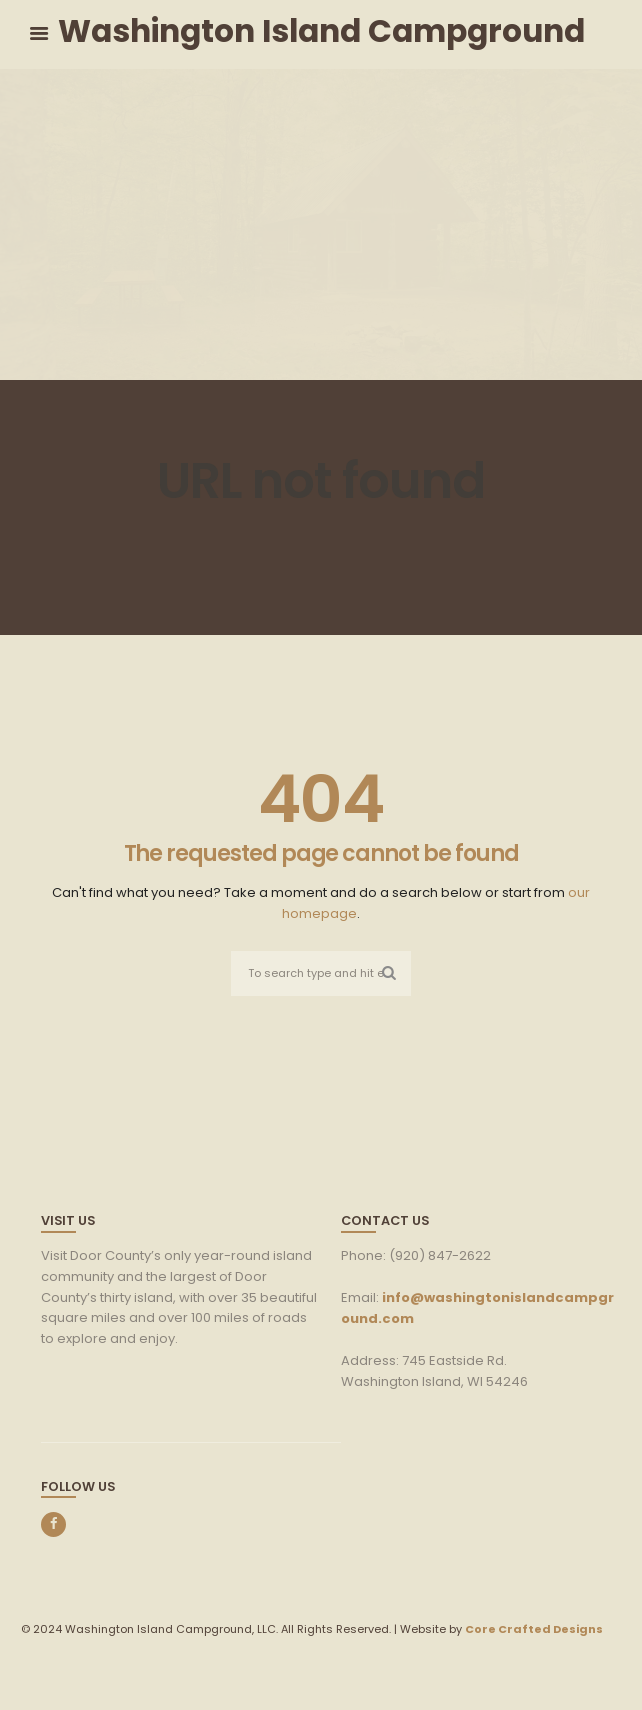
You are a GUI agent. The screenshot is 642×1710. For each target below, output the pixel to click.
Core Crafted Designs (534, 1629)
